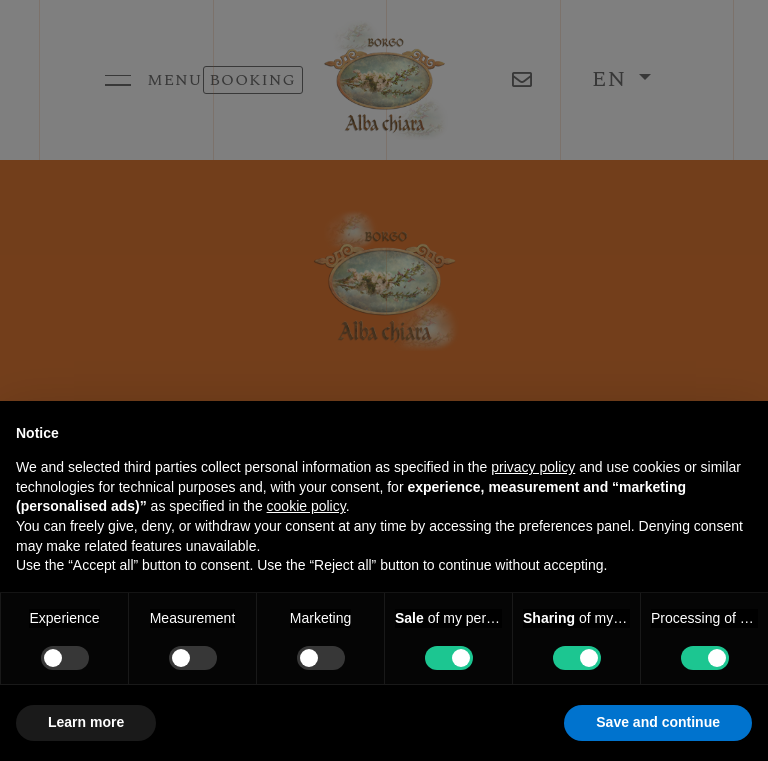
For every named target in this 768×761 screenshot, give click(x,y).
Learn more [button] (86, 722)
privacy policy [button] (533, 467)
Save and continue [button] (658, 722)
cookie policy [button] (306, 506)
